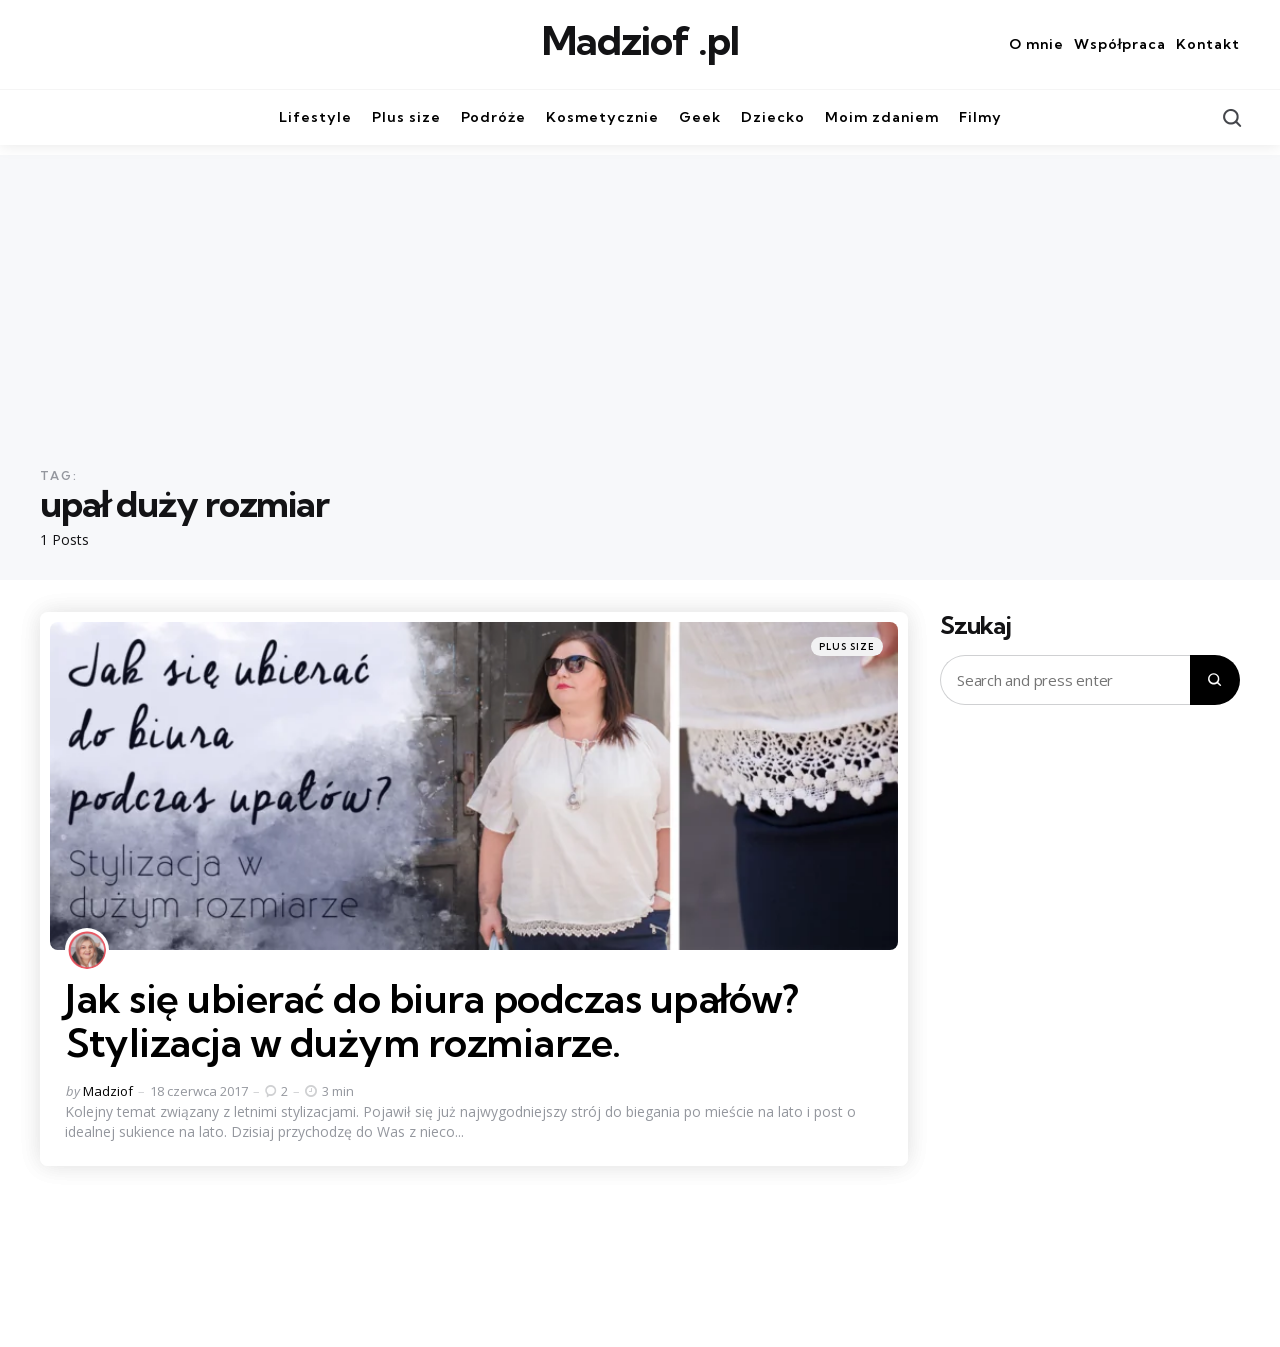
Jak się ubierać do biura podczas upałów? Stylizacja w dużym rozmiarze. (432, 1020)
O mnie (1036, 44)
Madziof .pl (640, 41)
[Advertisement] (640, 295)
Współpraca (1120, 44)
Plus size (847, 646)
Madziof (108, 1091)
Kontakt (1208, 44)
